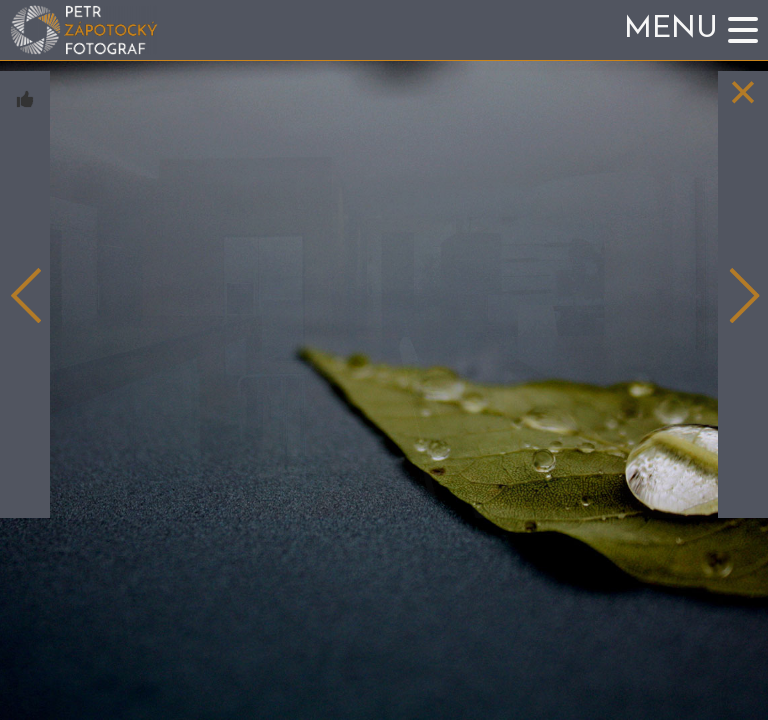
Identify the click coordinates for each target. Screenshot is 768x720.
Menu (671, 29)
